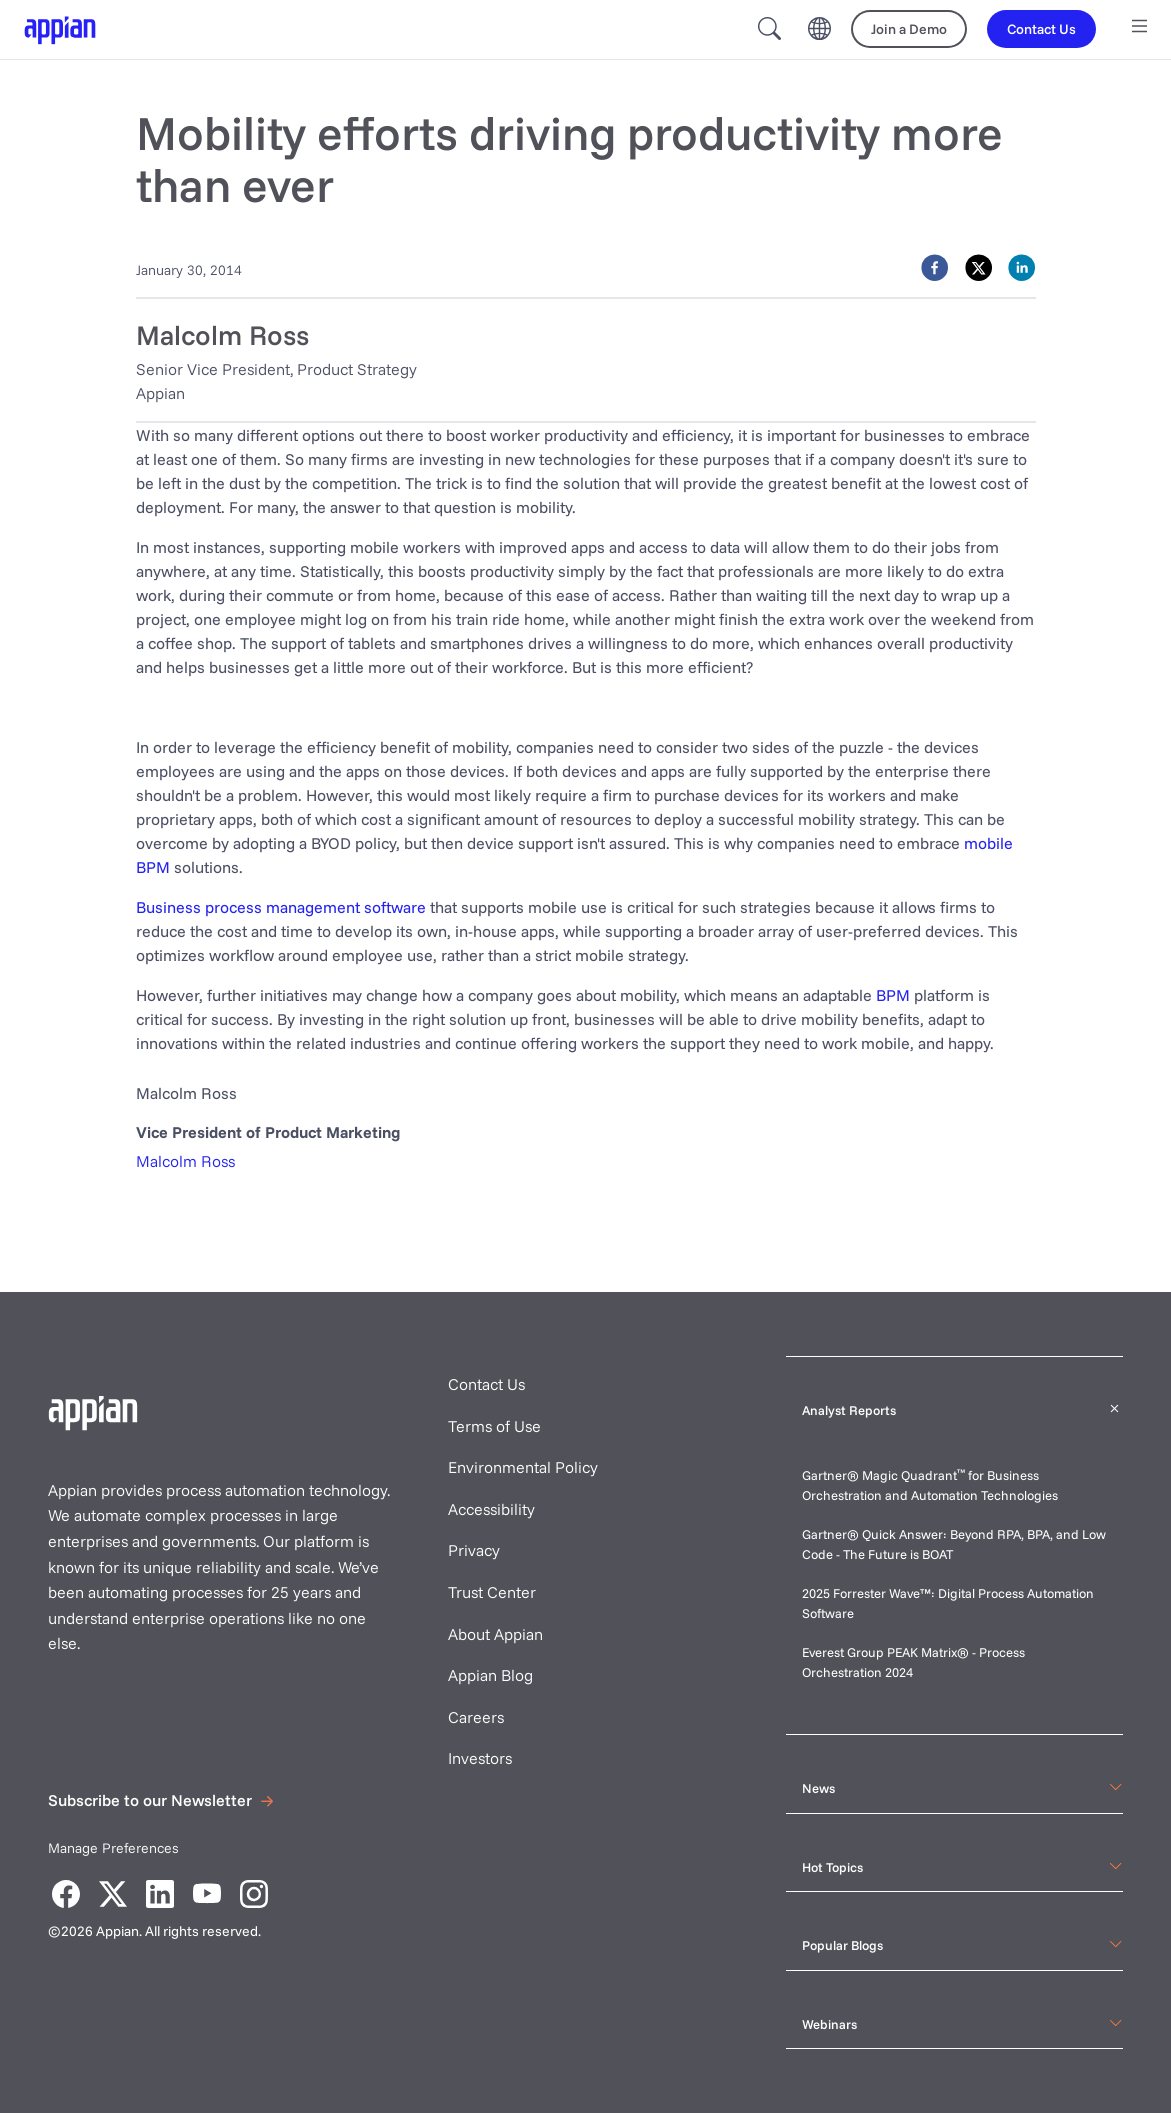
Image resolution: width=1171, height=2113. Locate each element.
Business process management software (281, 907)
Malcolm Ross (185, 1161)
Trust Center (492, 1592)
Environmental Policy (523, 1467)
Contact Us (486, 1384)
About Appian (495, 1634)
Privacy (474, 1550)
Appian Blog (490, 1675)
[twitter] (978, 268)
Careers (476, 1717)
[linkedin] (1021, 268)
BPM (893, 995)
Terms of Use (494, 1426)
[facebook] (934, 268)
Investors (480, 1758)
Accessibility (491, 1509)
